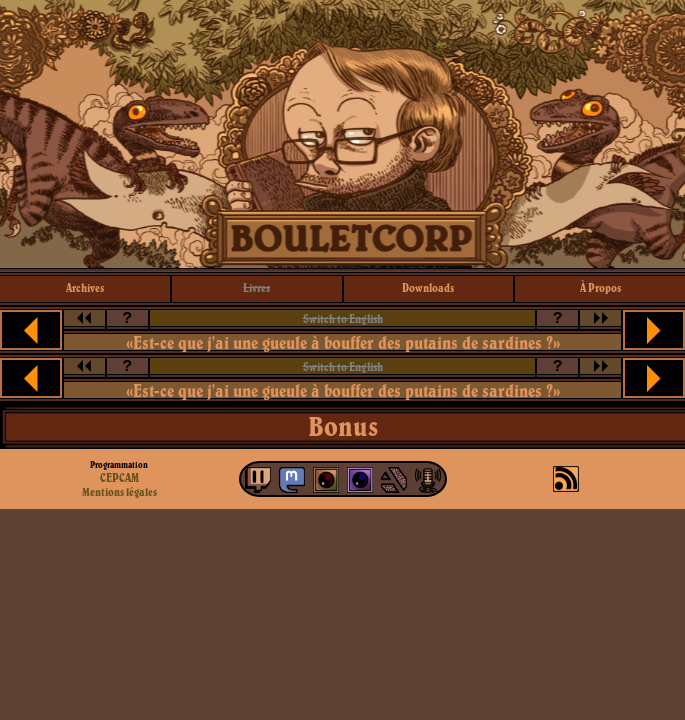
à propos (600, 287)
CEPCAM (119, 477)
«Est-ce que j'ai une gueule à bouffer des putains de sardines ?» (343, 342)
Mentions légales (119, 492)
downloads (428, 287)
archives (85, 287)
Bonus (343, 426)
